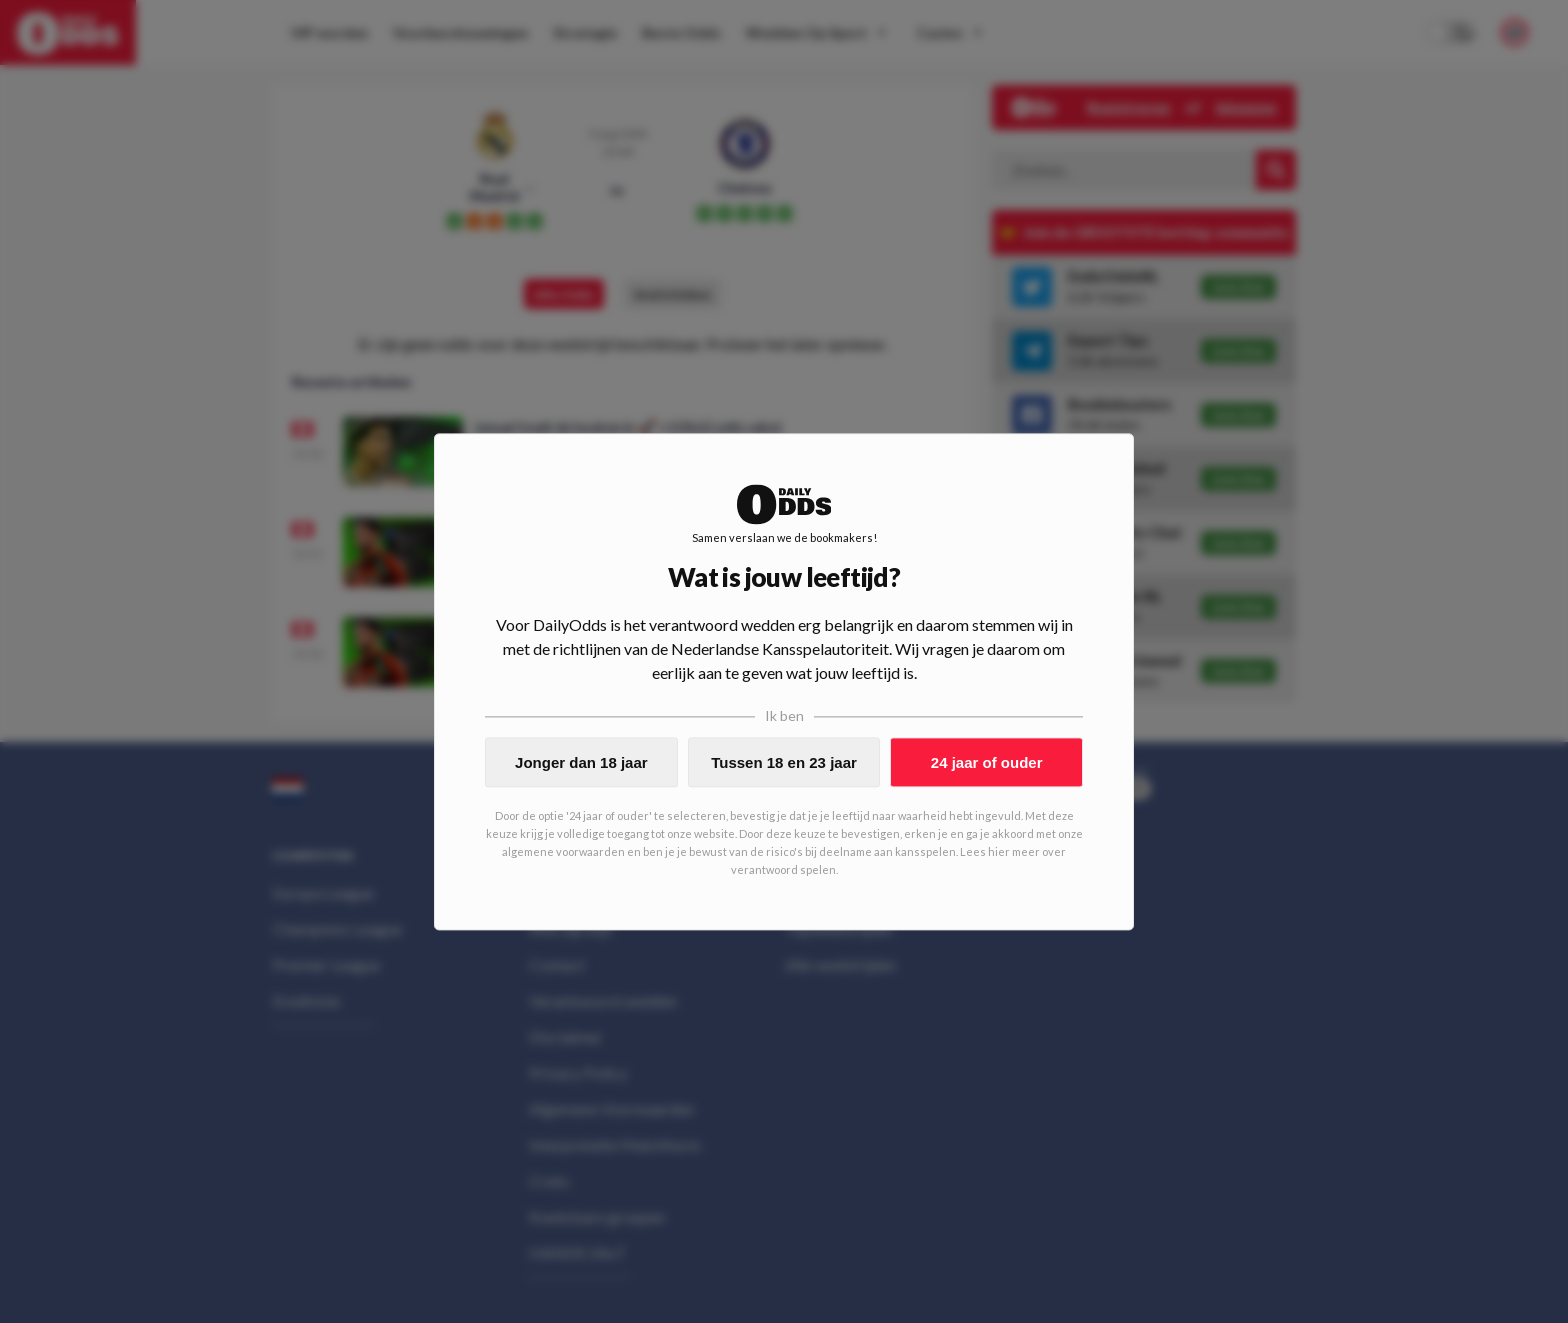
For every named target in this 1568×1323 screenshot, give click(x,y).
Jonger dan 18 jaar (581, 762)
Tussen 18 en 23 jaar (784, 762)
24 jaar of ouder (987, 762)
